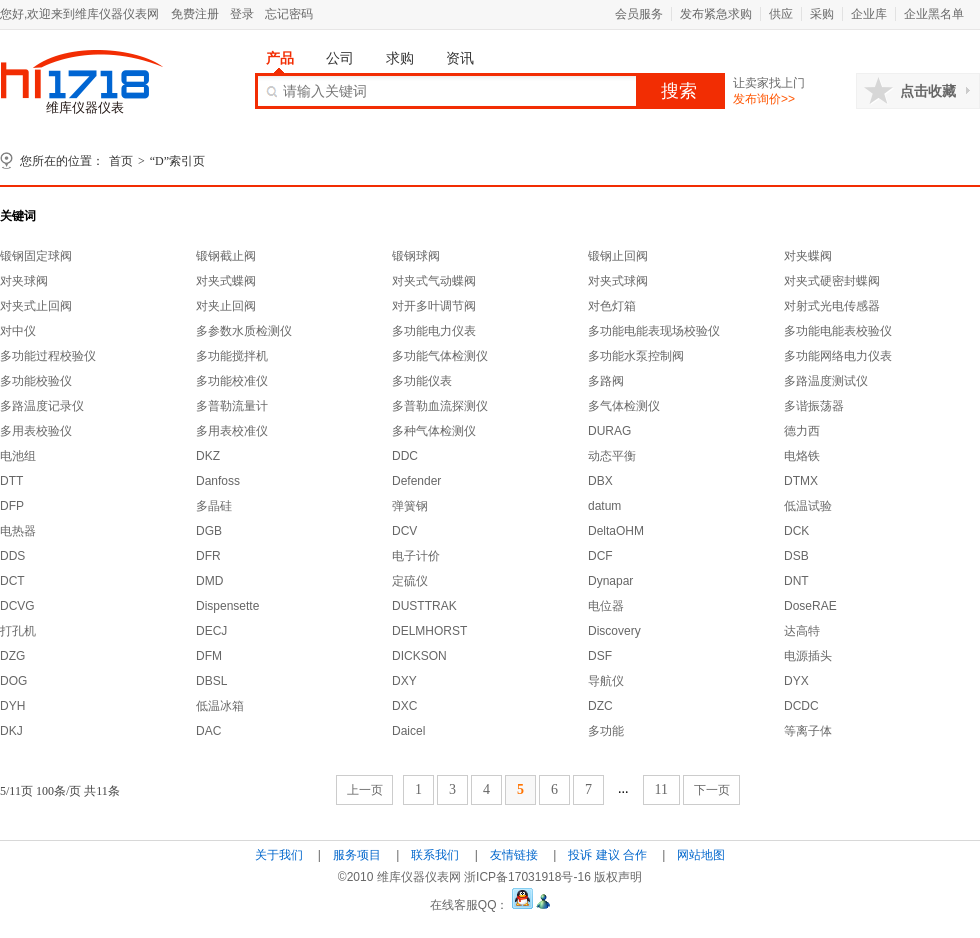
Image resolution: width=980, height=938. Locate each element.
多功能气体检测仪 (440, 356)
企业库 (869, 14)
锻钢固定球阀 (36, 256)
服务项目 (357, 855)
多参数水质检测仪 (244, 331)
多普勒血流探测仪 (440, 406)
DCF (600, 556)
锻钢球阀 (416, 256)
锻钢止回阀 (618, 256)
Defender (416, 481)
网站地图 (701, 855)
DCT (12, 581)
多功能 (606, 731)
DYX (796, 681)
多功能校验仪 (36, 381)
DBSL (211, 681)
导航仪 (606, 681)
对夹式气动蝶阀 (434, 281)
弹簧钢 (410, 506)
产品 (280, 58)
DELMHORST (429, 631)
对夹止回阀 (226, 306)
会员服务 (639, 14)
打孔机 (18, 631)
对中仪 (18, 331)
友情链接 (514, 855)
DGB (209, 531)
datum (604, 506)
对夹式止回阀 (36, 306)
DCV (404, 531)
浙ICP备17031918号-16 (527, 877)
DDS (12, 556)
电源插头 (808, 656)
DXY (404, 681)
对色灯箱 (612, 306)
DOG (13, 681)
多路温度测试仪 (826, 381)
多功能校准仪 (232, 381)
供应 (781, 14)
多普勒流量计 (232, 406)
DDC (405, 456)
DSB (796, 556)
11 (661, 789)
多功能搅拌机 (232, 356)
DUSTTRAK (424, 606)
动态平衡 (612, 456)
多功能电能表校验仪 (838, 331)
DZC (600, 706)
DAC (208, 731)
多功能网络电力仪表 (838, 356)
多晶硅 (214, 506)
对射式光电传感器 (832, 306)
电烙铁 (802, 456)
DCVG (17, 606)
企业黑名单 (934, 14)
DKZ (208, 456)
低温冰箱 (220, 706)
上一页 (365, 790)
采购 (822, 14)
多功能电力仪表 (434, 331)
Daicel (408, 731)
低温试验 (808, 506)
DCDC (801, 706)
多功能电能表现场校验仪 (654, 331)
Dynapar (610, 581)
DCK (796, 531)
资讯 (460, 58)
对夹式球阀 (618, 281)
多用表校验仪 (36, 431)
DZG (12, 656)
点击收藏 (928, 91)
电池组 (18, 456)
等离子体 (808, 731)
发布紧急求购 (716, 14)
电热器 (18, 531)
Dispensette (227, 606)
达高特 (802, 631)
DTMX (801, 481)
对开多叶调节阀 (434, 306)
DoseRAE (810, 606)
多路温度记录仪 (42, 406)
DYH (12, 706)
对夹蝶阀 (808, 256)
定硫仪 (410, 581)
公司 (340, 58)
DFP (12, 506)
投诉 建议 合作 (607, 855)
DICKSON (419, 656)
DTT (11, 481)
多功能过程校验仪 (48, 356)
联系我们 (435, 855)
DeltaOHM (616, 531)
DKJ (11, 731)
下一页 (712, 790)
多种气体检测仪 (434, 431)
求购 (400, 58)
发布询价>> (764, 99)
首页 (121, 161)
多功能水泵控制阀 (636, 356)
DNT (796, 581)
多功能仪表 (422, 381)
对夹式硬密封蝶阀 (832, 281)
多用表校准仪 (232, 431)
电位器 (606, 606)
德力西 (802, 431)
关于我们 (279, 855)
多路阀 (606, 381)
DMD (209, 581)
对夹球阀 (24, 281)
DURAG (609, 431)
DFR (208, 556)
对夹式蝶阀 (226, 281)
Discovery (614, 631)
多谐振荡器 (814, 406)
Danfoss (218, 481)
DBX (600, 481)
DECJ (211, 631)
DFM (209, 656)
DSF (600, 656)
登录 (242, 14)
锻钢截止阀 (226, 256)
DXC (404, 706)
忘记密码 (289, 14)
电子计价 (416, 556)
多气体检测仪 (624, 406)
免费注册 (195, 14)
